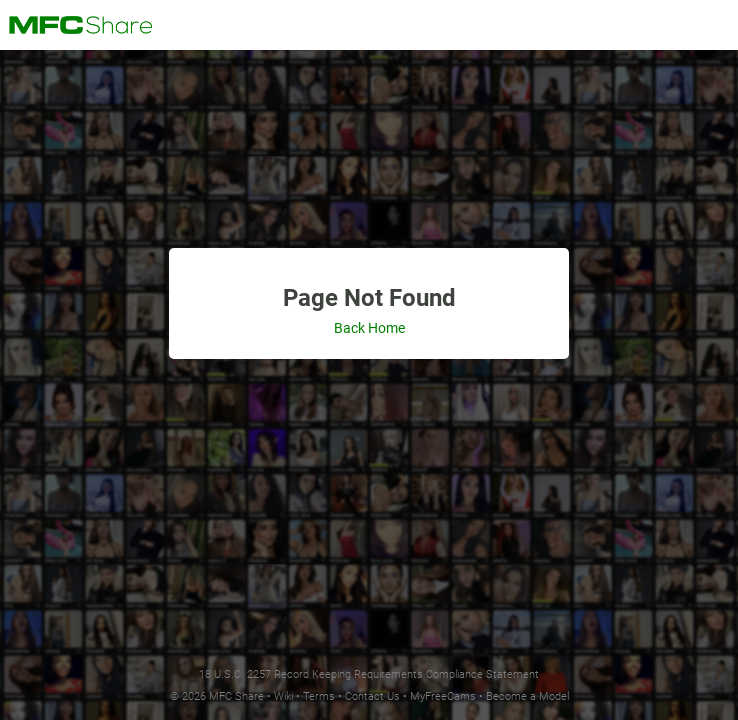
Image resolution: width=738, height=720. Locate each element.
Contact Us (372, 696)
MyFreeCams (443, 696)
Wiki (283, 696)
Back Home (369, 328)
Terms (319, 696)
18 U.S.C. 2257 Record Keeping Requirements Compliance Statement (369, 674)
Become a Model (527, 696)
